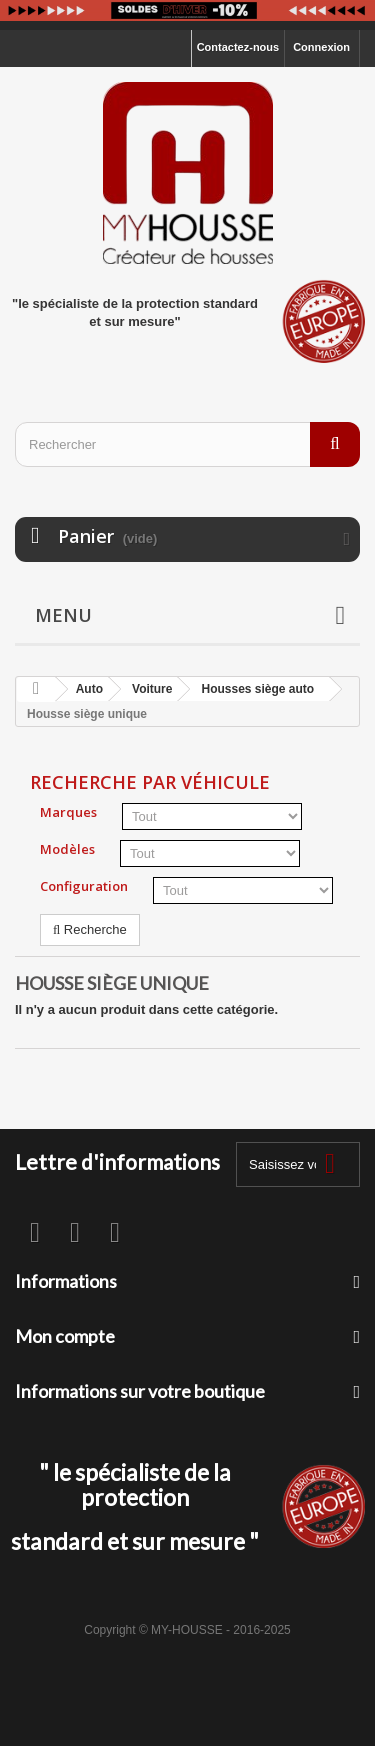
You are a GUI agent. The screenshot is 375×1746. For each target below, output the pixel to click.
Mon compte (65, 1336)
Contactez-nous (238, 47)
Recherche (90, 929)
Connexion (321, 47)
